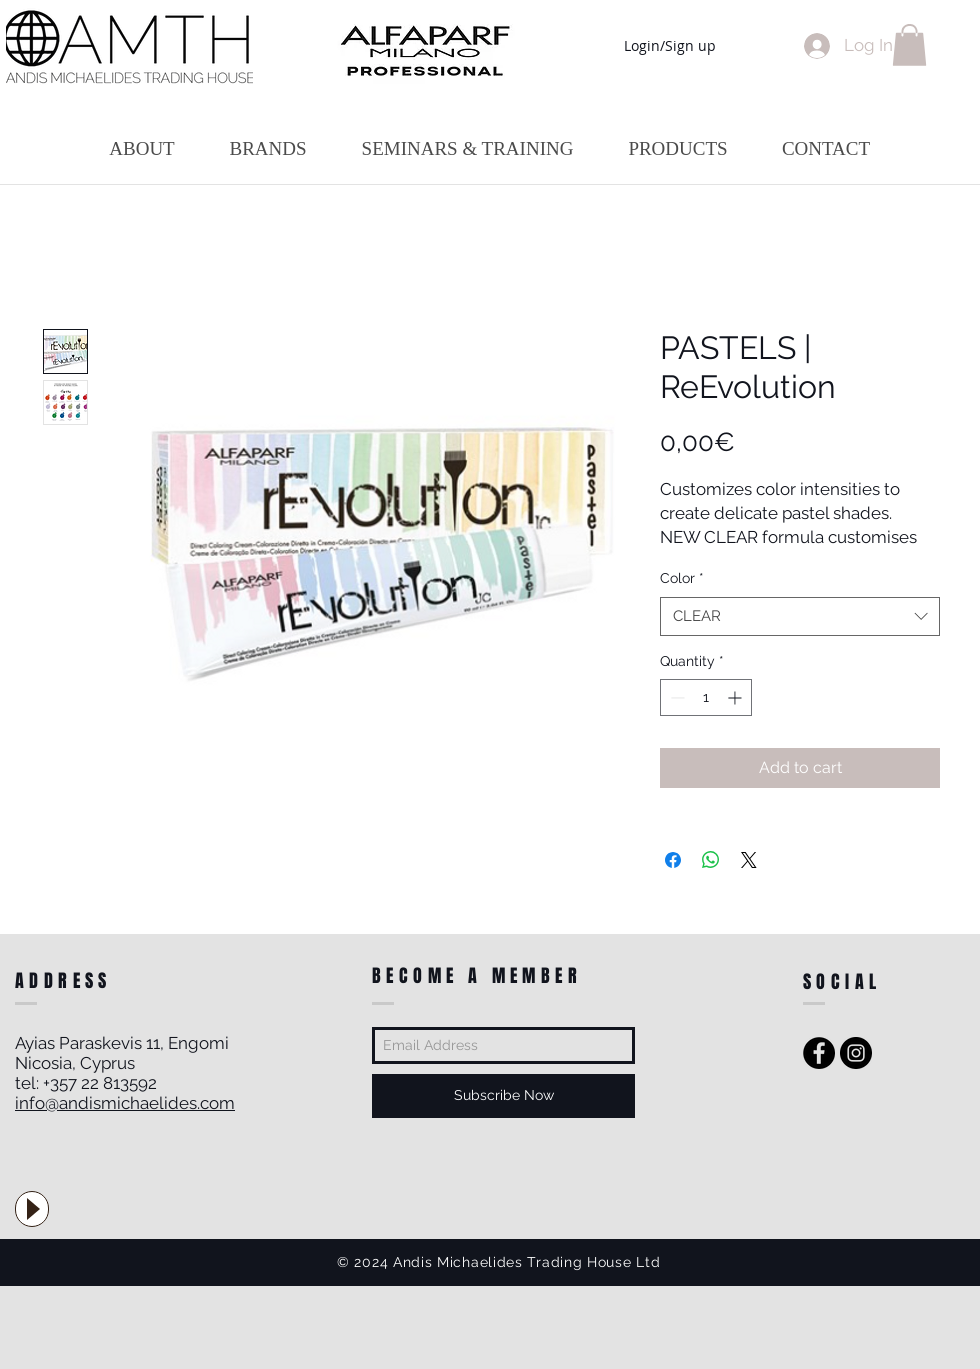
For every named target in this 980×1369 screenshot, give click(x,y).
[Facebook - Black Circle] (819, 1053)
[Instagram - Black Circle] (856, 1053)
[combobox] (800, 616)
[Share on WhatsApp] (711, 860)
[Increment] (736, 697)
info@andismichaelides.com (125, 1103)
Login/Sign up (670, 45)
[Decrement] (675, 697)
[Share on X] (749, 860)
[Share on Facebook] (673, 860)
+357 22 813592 (100, 1083)
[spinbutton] (706, 697)
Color (682, 578)
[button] (909, 45)
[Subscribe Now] (503, 1096)
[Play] (32, 1209)
